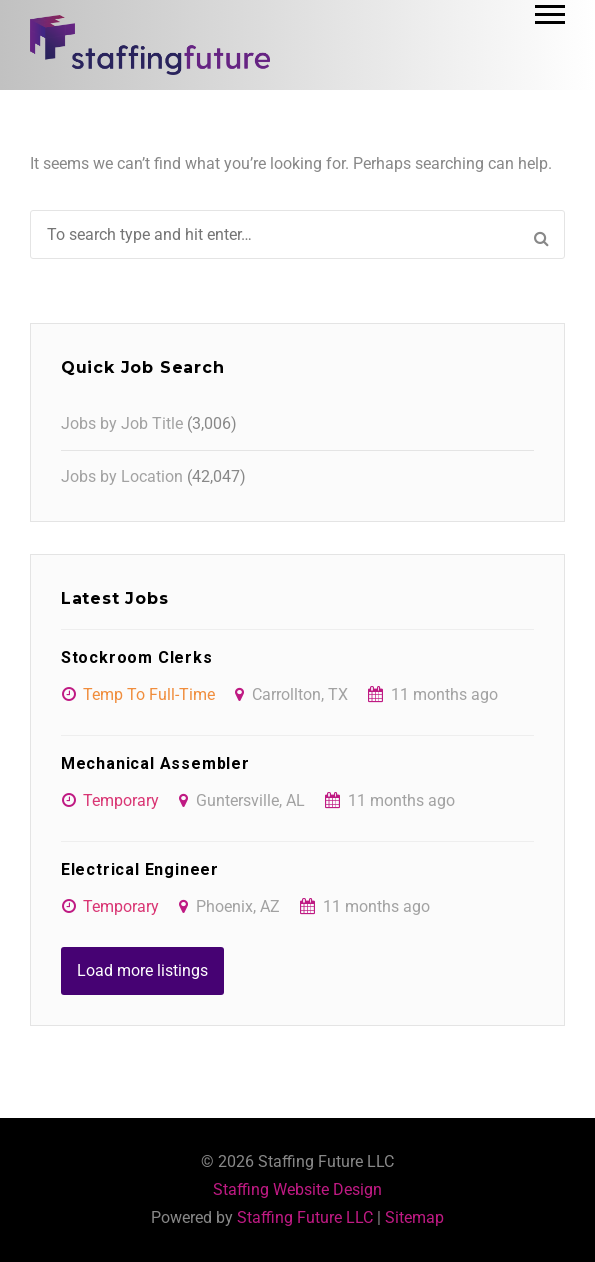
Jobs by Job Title (122, 423)
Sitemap (414, 1217)
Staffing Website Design (297, 1189)
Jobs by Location (122, 476)
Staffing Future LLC (305, 1217)
